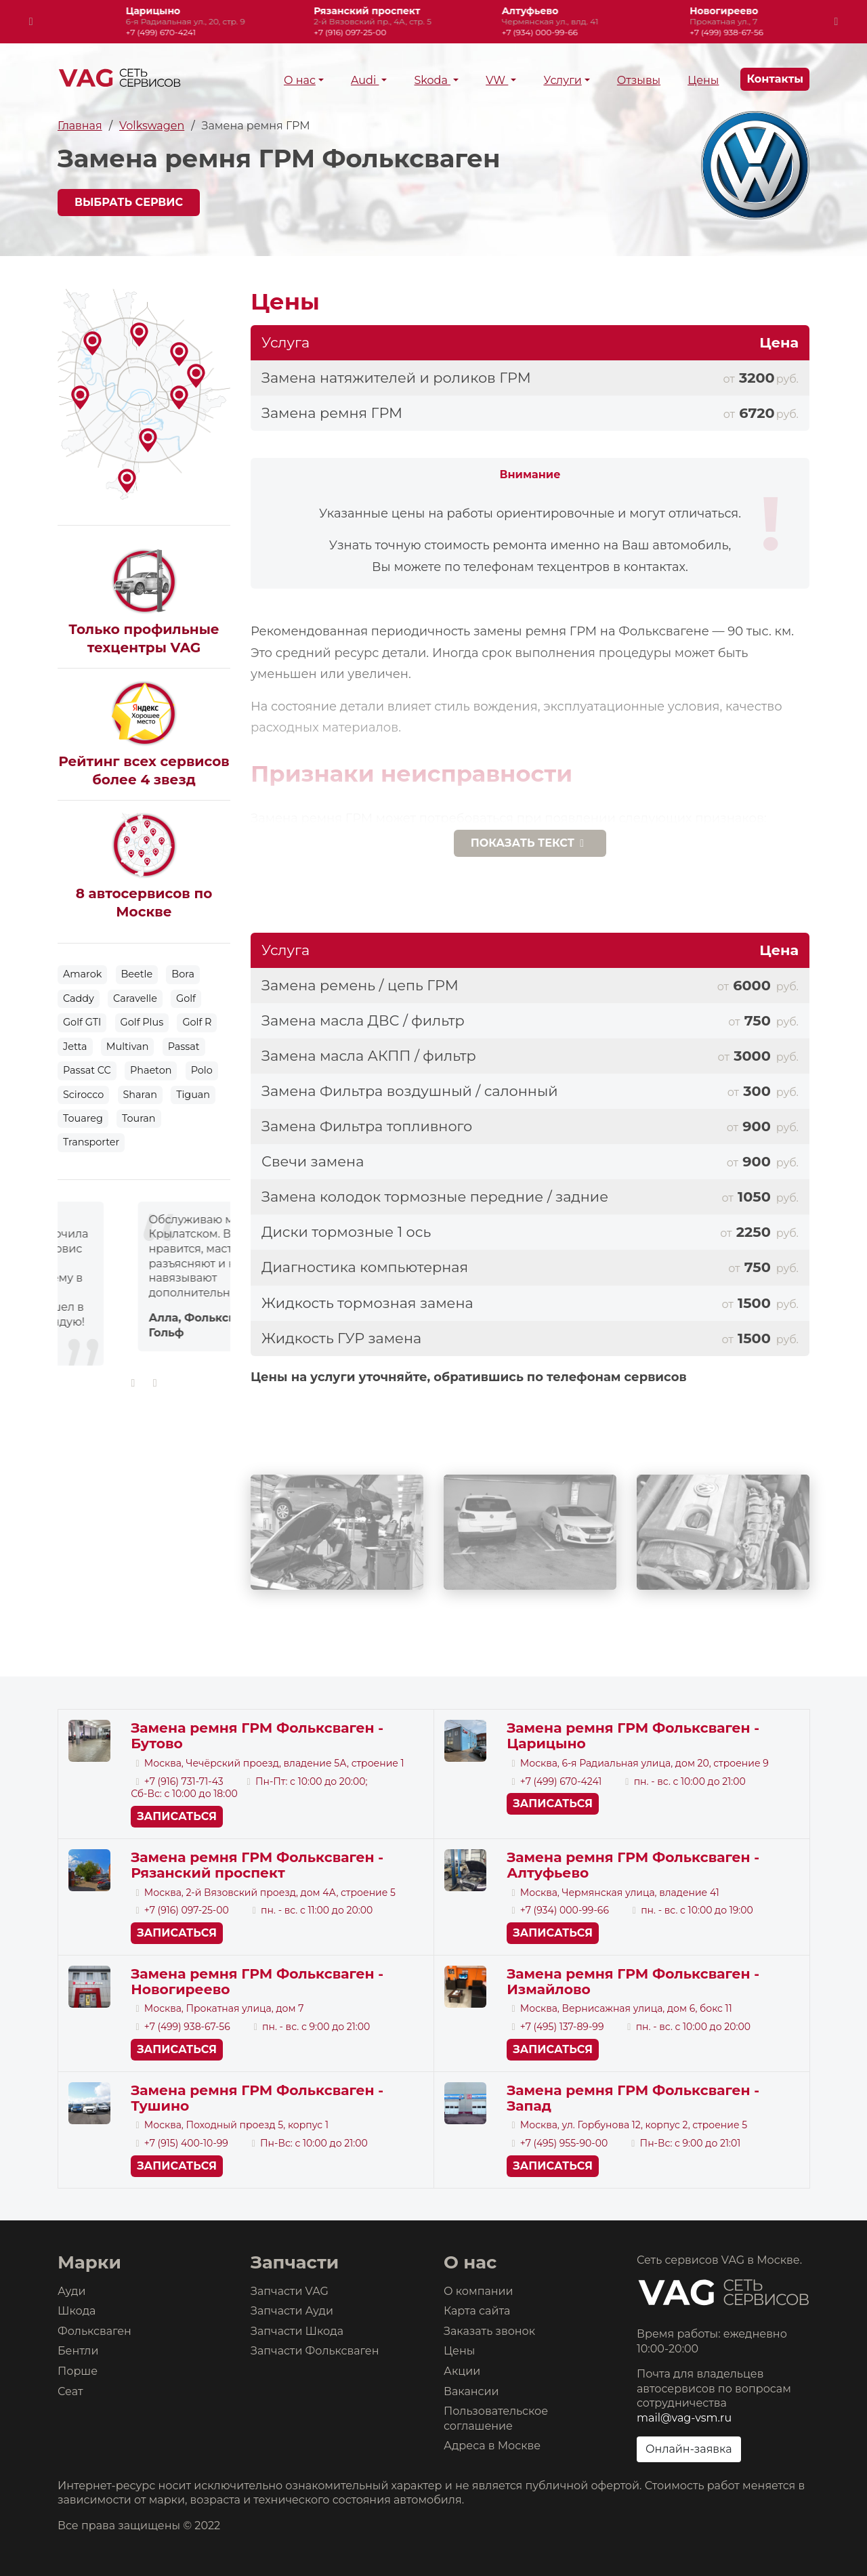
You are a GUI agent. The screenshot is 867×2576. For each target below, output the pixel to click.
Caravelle (135, 998)
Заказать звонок (489, 2331)
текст (530, 843)
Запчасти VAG (290, 2291)
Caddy (78, 998)
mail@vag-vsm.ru (684, 2417)
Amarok (82, 974)
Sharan (140, 1095)
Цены (703, 80)
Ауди (71, 2291)
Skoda (432, 80)
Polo (202, 1070)
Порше (78, 2371)
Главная (80, 125)
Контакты (774, 78)
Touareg (83, 1118)
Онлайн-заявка (689, 2449)
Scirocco (83, 1095)
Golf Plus (142, 1022)
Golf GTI (82, 1022)
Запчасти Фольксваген (315, 2350)
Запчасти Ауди (292, 2310)
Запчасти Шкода (297, 2331)
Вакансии (471, 2391)
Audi (365, 80)
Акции (462, 2371)
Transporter (91, 1142)
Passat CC (87, 1070)
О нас (300, 80)
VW (497, 80)
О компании (478, 2291)
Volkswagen (151, 125)
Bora (182, 974)
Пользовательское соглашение (496, 2418)
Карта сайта (477, 2310)
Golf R (196, 1022)
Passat (184, 1046)
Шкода (77, 2310)
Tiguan (193, 1095)
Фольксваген (94, 2331)
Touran (139, 1118)
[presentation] (31, 21)
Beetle (137, 974)
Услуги (562, 80)
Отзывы (638, 80)
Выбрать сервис (129, 202)
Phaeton (151, 1070)
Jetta (75, 1046)
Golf (186, 998)
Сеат (70, 2391)
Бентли (78, 2350)
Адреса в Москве (492, 2445)
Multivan (127, 1046)
